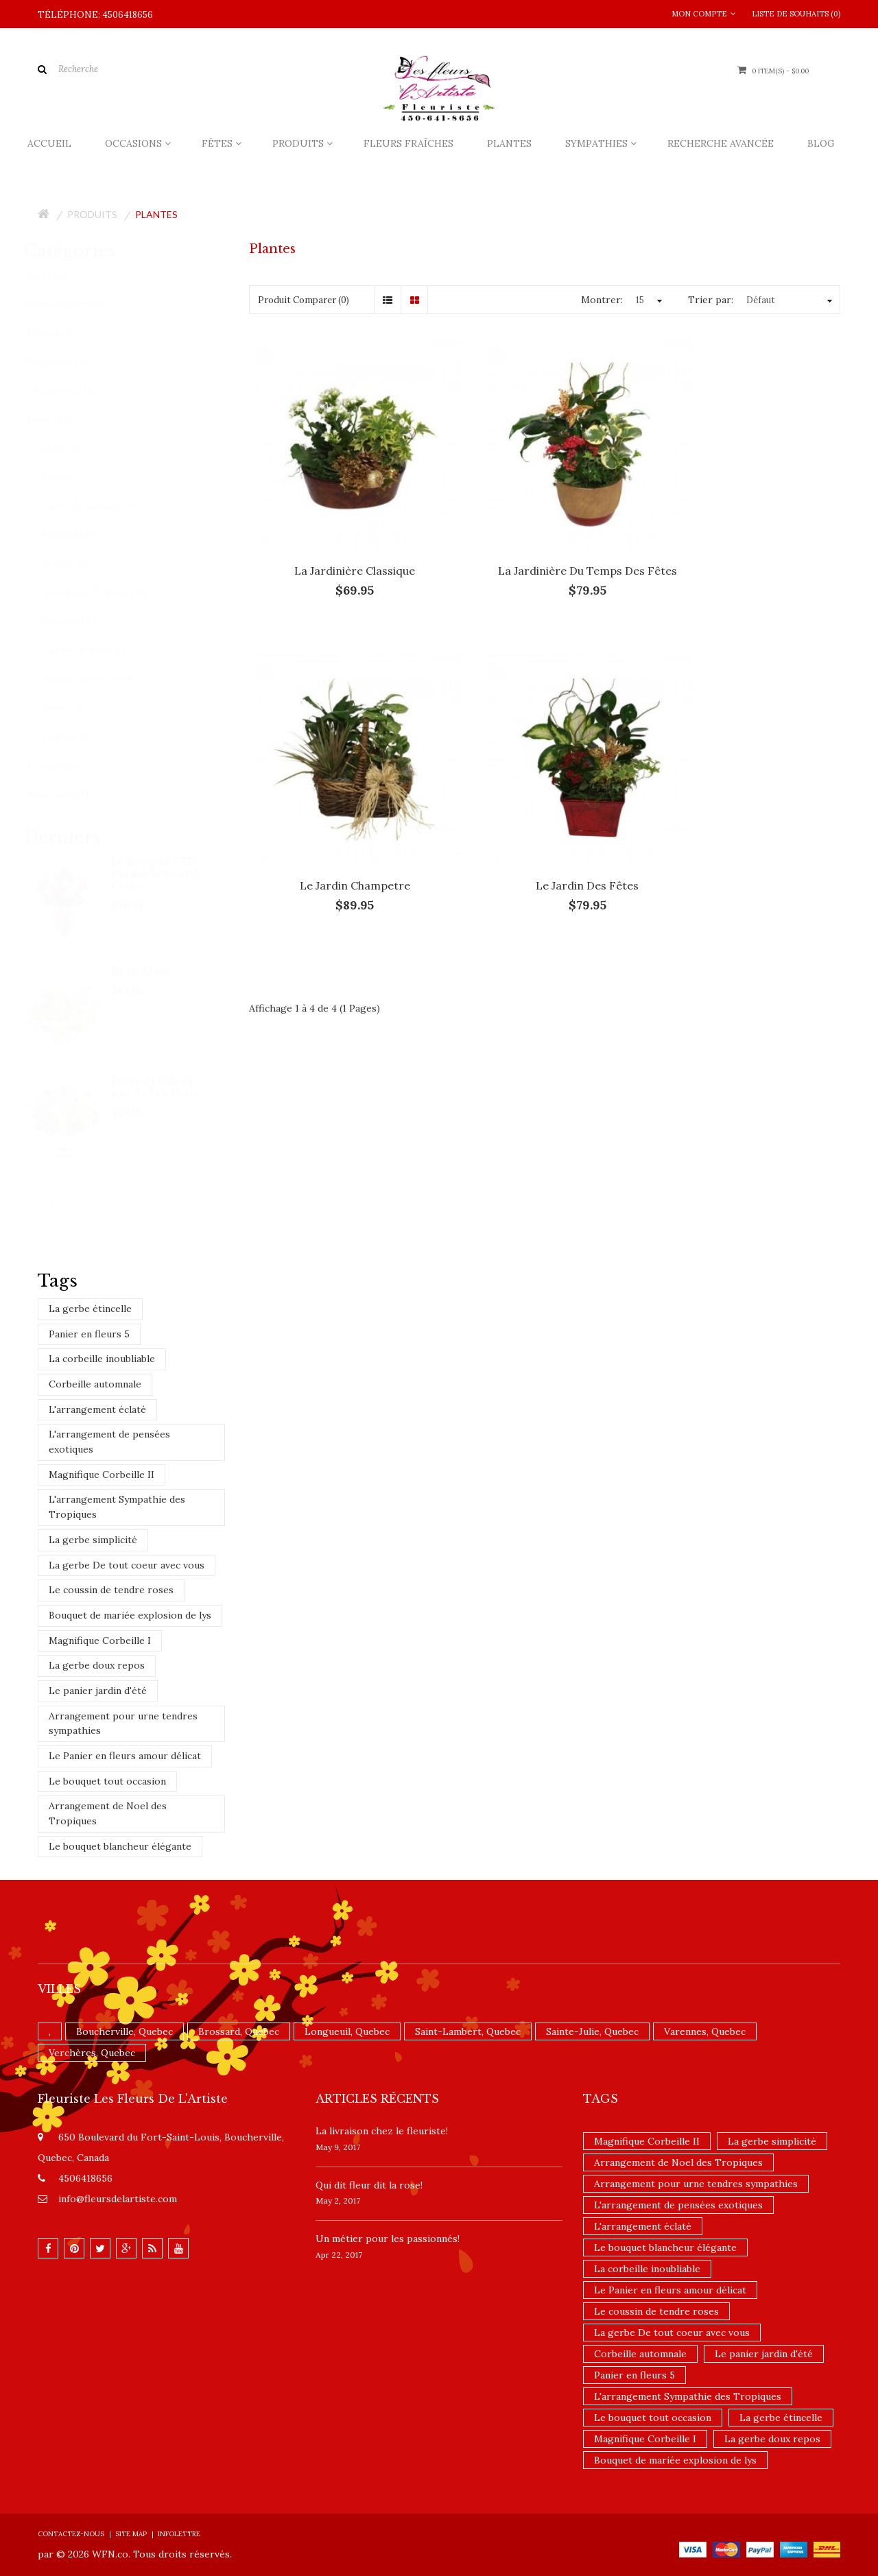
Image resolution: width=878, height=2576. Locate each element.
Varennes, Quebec (705, 2031)
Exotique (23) (82, 622)
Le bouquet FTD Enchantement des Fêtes (174, 873)
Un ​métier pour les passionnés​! (388, 2238)
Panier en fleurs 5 (89, 1334)
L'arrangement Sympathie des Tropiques (117, 1506)
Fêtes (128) (63, 420)
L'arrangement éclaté (97, 1409)
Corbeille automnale (95, 1384)
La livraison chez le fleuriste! (382, 2131)
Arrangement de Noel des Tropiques (108, 1813)
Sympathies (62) (75, 362)
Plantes (156, 214)
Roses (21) (75, 708)
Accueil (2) (62, 275)
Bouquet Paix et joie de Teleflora (167, 1086)
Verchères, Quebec (92, 2053)
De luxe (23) (78, 564)
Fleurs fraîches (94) (81, 304)
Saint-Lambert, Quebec (468, 2031)
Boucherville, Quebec (124, 2031)
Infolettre (179, 2533)
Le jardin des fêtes (340, 828)
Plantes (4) (63, 333)
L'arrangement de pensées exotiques (109, 1441)
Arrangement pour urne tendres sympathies (123, 1723)
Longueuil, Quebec (347, 2031)
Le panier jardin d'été (98, 1690)
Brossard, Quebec (238, 2031)
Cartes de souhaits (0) (101, 506)
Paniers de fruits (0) (97, 650)
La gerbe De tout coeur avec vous (126, 1565)
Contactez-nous (71, 2533)
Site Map (131, 2533)
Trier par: (710, 300)
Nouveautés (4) (73, 795)
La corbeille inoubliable (102, 1358)
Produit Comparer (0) (303, 300)
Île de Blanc (155, 970)
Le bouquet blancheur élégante (120, 1846)
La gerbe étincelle (90, 1308)
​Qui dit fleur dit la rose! (369, 2185)
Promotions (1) (72, 766)
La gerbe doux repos (97, 1665)
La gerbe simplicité (93, 1540)
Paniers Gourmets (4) (100, 679)
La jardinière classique (340, 541)
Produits (92, 214)
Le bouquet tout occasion (107, 1781)
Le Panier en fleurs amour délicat (125, 1756)
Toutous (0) (79, 737)
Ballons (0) (77, 477)
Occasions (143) (74, 390)
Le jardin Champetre (748, 541)
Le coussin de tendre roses (111, 1590)
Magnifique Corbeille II (101, 1474)
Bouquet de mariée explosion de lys (130, 1615)
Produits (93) (69, 449)
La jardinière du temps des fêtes (544, 541)
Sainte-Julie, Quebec (592, 2031)
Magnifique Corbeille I (100, 1640)
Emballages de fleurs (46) (108, 593)
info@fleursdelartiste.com (117, 2199)
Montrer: (602, 300)
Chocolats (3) (82, 534)
